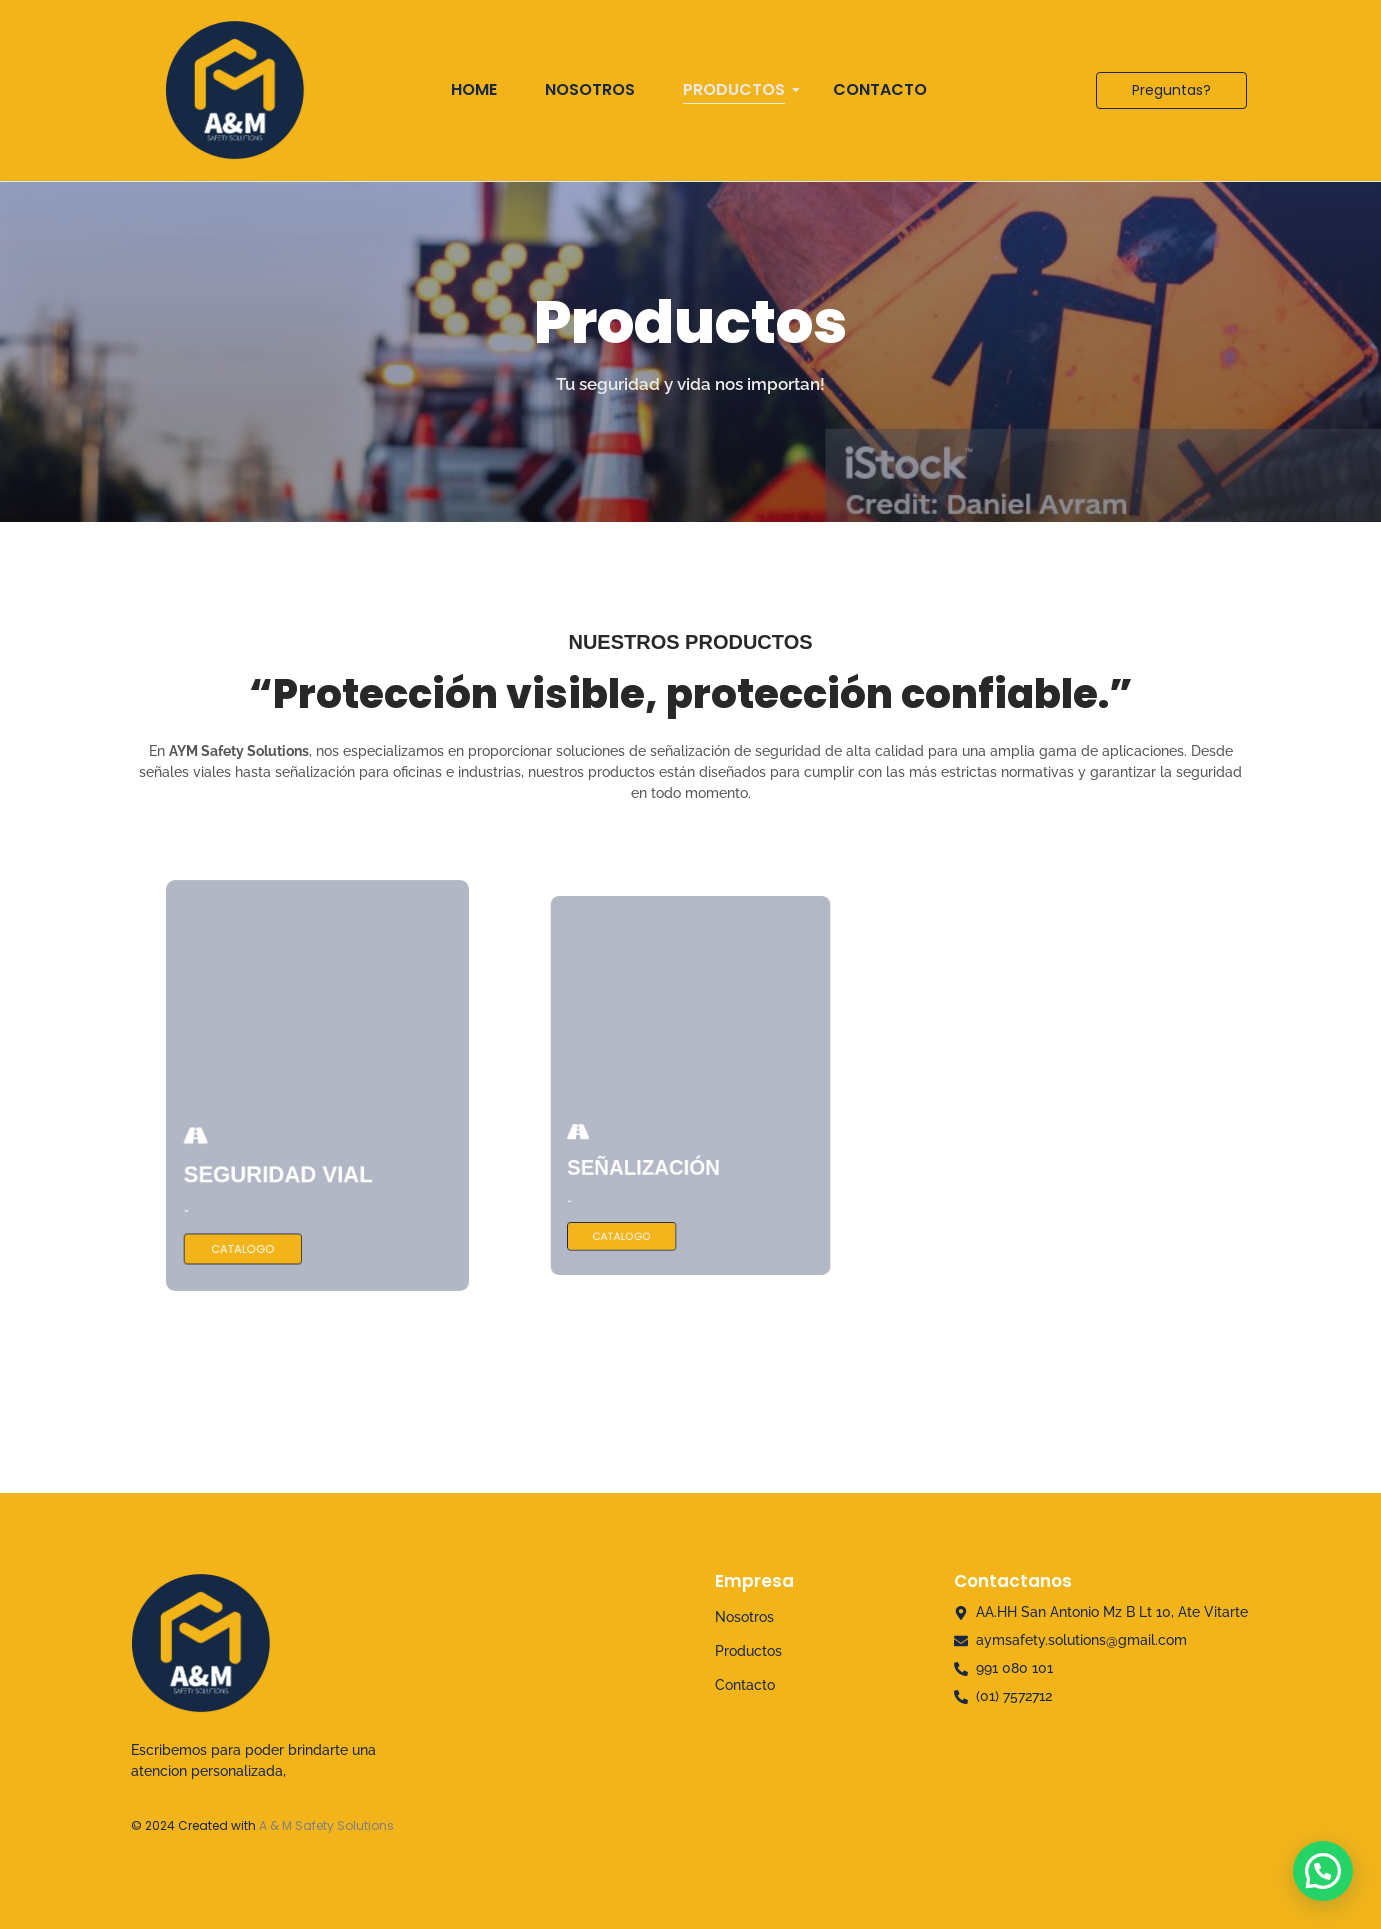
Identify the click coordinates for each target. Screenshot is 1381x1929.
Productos (741, 89)
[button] (1323, 1871)
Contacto (880, 89)
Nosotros (590, 89)
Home (474, 89)
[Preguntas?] (1171, 90)
